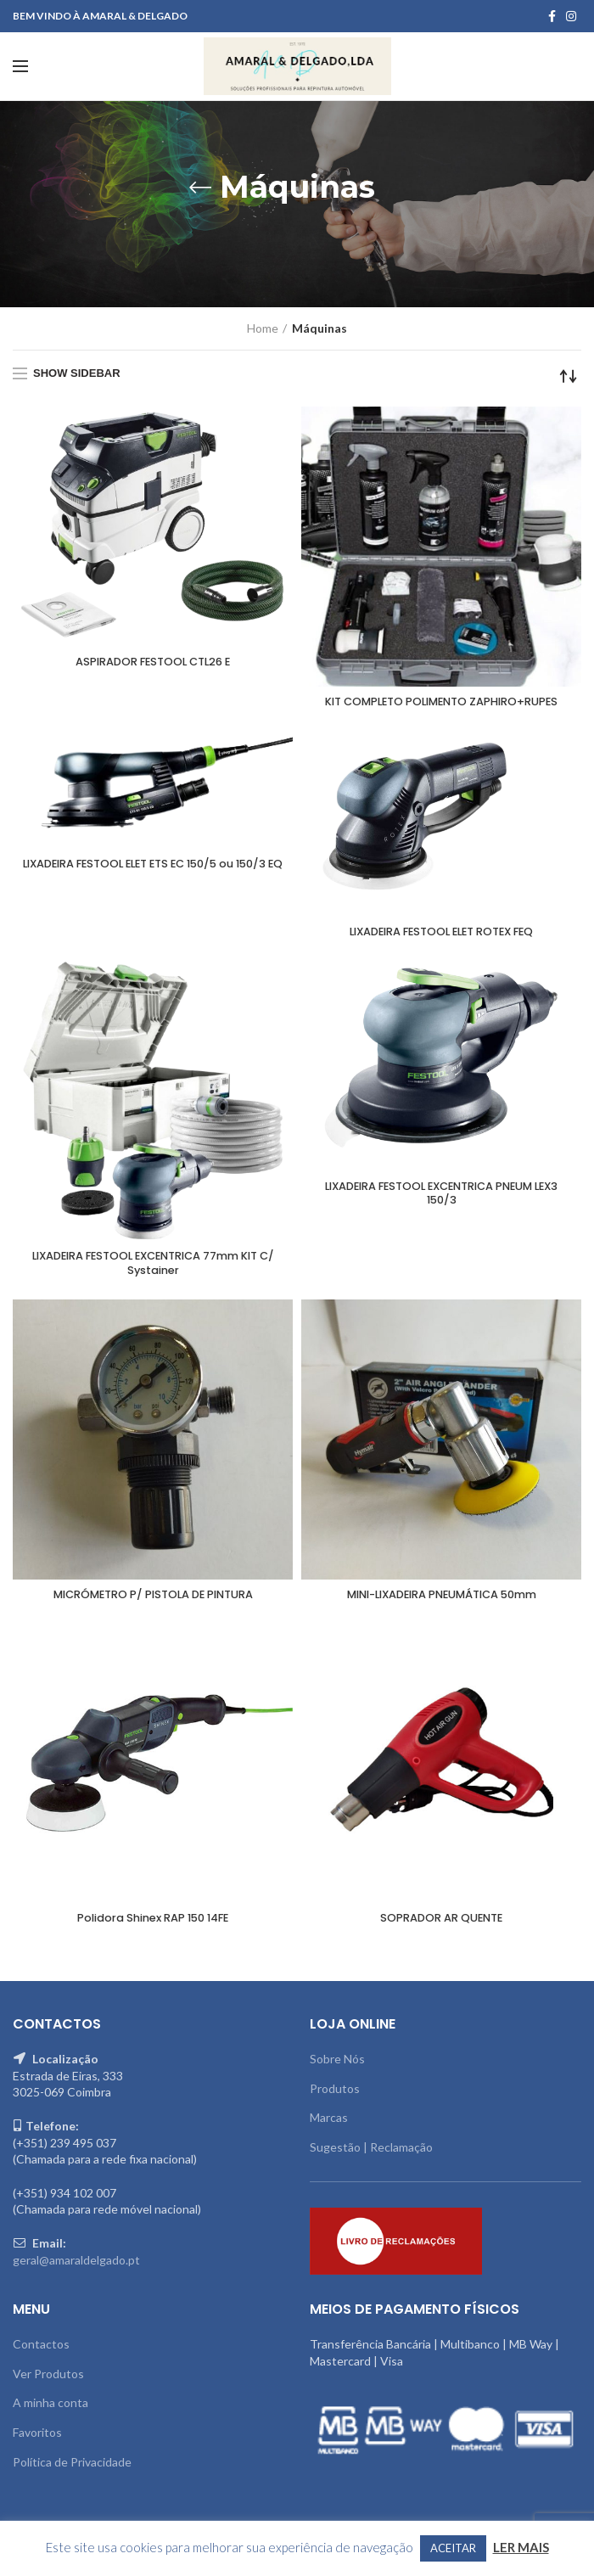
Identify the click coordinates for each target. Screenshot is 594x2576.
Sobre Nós (337, 2066)
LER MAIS (521, 2547)
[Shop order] (568, 376)
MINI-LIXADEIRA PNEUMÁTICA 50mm (441, 1600)
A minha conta (50, 2410)
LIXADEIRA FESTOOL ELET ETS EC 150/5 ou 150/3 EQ (153, 873)
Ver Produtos (48, 2381)
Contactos (41, 2351)
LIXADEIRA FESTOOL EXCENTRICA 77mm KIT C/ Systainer (153, 1267)
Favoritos (37, 2440)
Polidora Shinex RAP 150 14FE (153, 1925)
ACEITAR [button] (453, 2548)
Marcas (329, 2125)
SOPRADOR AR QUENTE (441, 1925)
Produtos (335, 2096)
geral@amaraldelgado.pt (76, 2267)
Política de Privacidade (72, 2469)
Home (262, 328)
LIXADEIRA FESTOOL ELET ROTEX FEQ (441, 934)
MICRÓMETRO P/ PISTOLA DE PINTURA (153, 1600)
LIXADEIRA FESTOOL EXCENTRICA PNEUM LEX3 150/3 (441, 1197)
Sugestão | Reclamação (371, 2154)
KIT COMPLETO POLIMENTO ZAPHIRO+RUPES (441, 702)
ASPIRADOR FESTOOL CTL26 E (152, 663)
